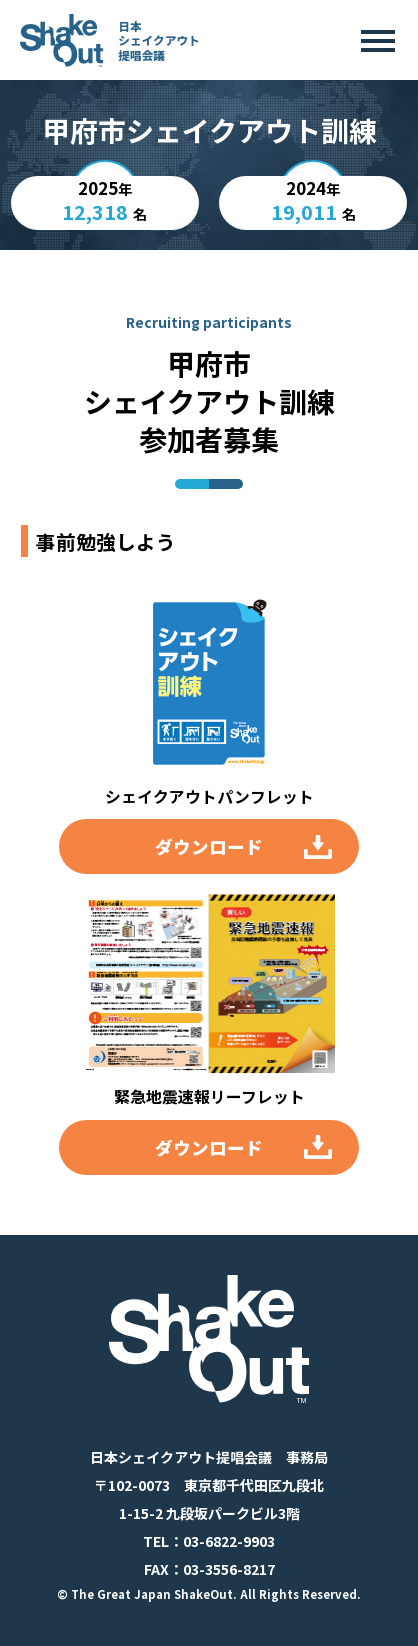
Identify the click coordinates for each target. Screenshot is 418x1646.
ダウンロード (209, 846)
